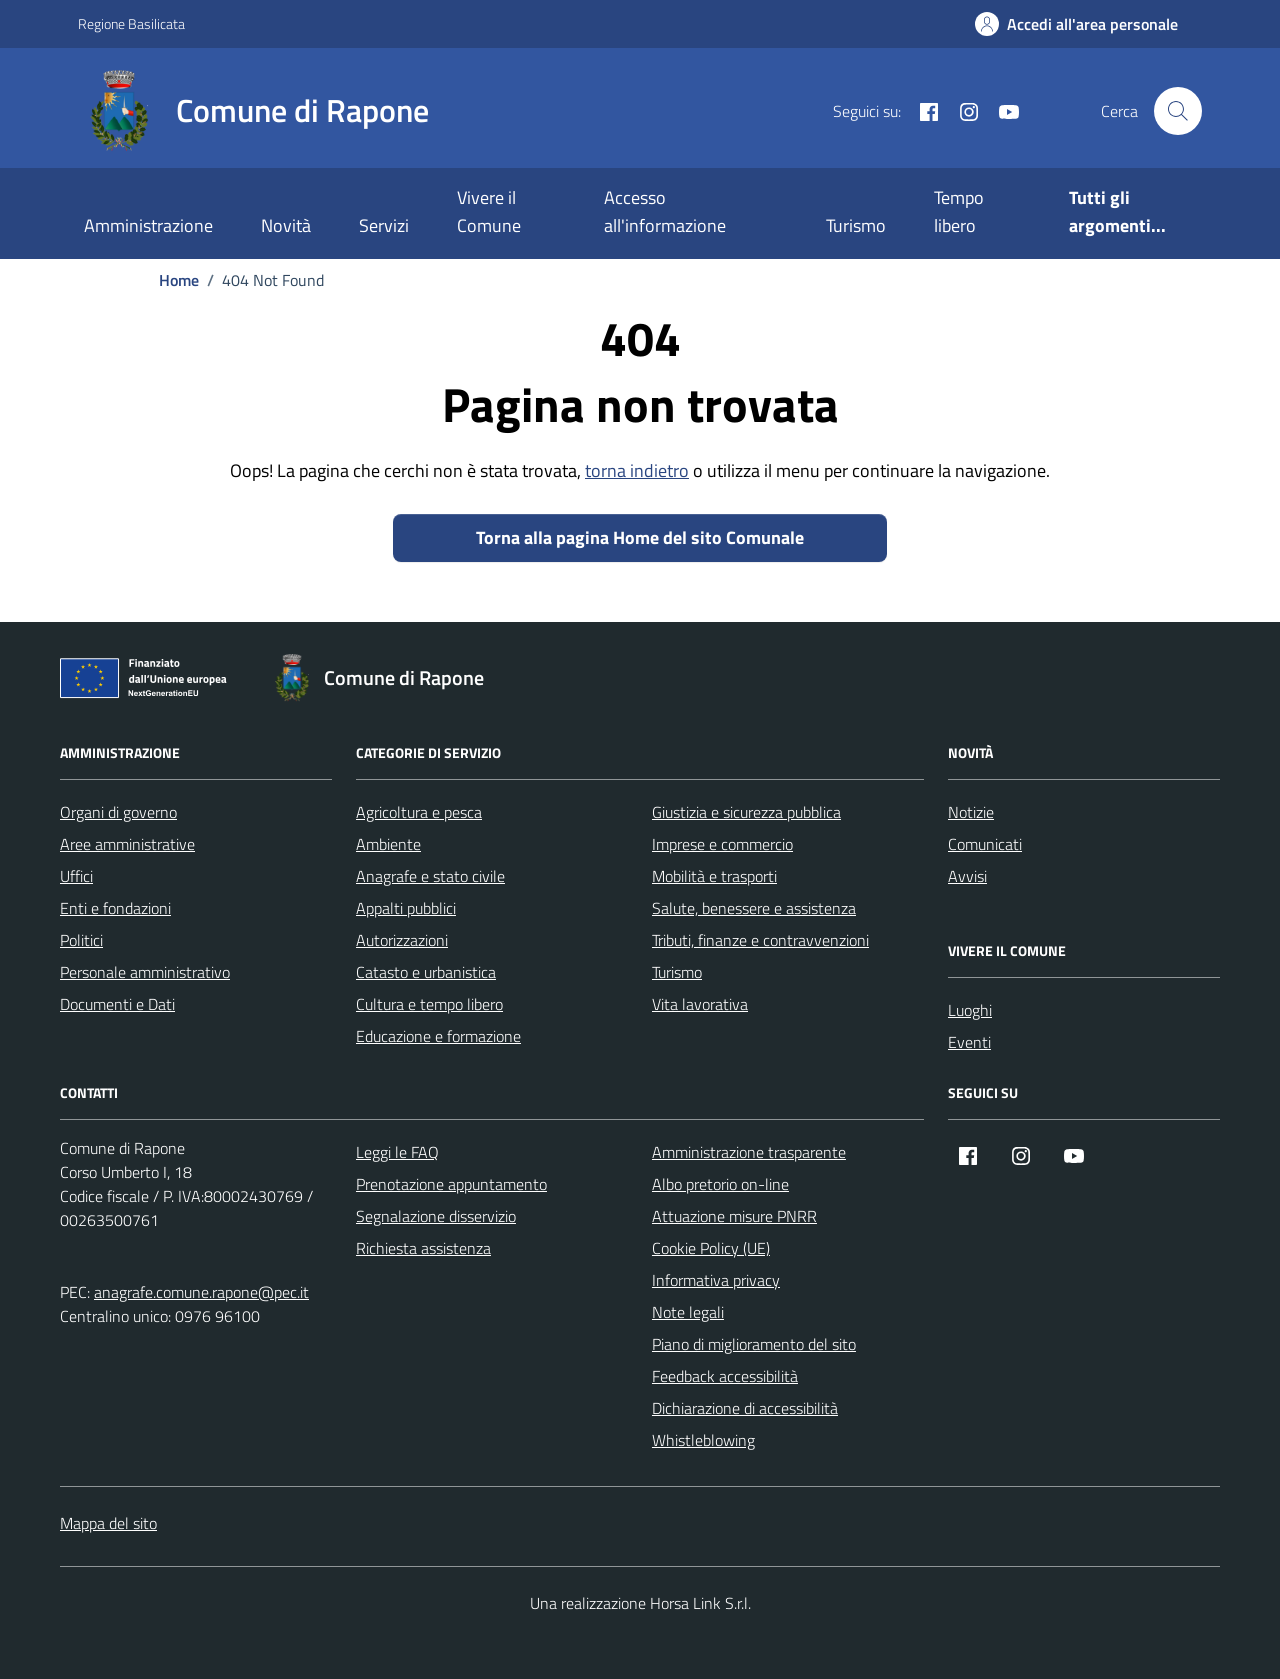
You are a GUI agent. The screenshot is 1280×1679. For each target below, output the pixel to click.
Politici (81, 940)
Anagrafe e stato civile (430, 876)
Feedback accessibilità (725, 1376)
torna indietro (637, 470)
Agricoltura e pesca (419, 812)
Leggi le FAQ (397, 1152)
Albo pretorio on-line (720, 1184)
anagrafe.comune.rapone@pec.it (201, 1292)
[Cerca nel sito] (1178, 111)
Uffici (76, 876)
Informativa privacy (716, 1280)
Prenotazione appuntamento (451, 1184)
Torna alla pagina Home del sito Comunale (640, 537)
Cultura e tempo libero (429, 1004)
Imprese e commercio (722, 844)
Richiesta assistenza (423, 1248)
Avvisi (967, 876)
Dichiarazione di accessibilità (745, 1408)
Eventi (969, 1042)
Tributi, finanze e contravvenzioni (760, 940)
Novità (286, 225)
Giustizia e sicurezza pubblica (746, 812)
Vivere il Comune (489, 211)
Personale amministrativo (145, 972)
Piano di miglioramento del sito (754, 1344)
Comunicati (985, 844)
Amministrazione (148, 225)
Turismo (856, 225)
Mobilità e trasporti (714, 876)
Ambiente (388, 844)
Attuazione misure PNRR (734, 1216)
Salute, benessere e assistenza (754, 908)
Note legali (688, 1312)
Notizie (971, 812)
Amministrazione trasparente (749, 1152)
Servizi (384, 225)
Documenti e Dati (117, 1004)
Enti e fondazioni (115, 908)
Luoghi (970, 1010)
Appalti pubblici (406, 908)
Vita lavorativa (700, 1004)
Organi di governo (118, 812)
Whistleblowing (703, 1440)
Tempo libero (959, 211)
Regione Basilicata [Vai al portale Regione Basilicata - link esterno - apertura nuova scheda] (131, 23)
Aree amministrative (127, 844)
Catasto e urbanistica (426, 972)
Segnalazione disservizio (436, 1216)
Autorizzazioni (402, 940)
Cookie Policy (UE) (711, 1248)
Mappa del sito (108, 1523)
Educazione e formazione (438, 1036)
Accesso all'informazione (665, 211)
